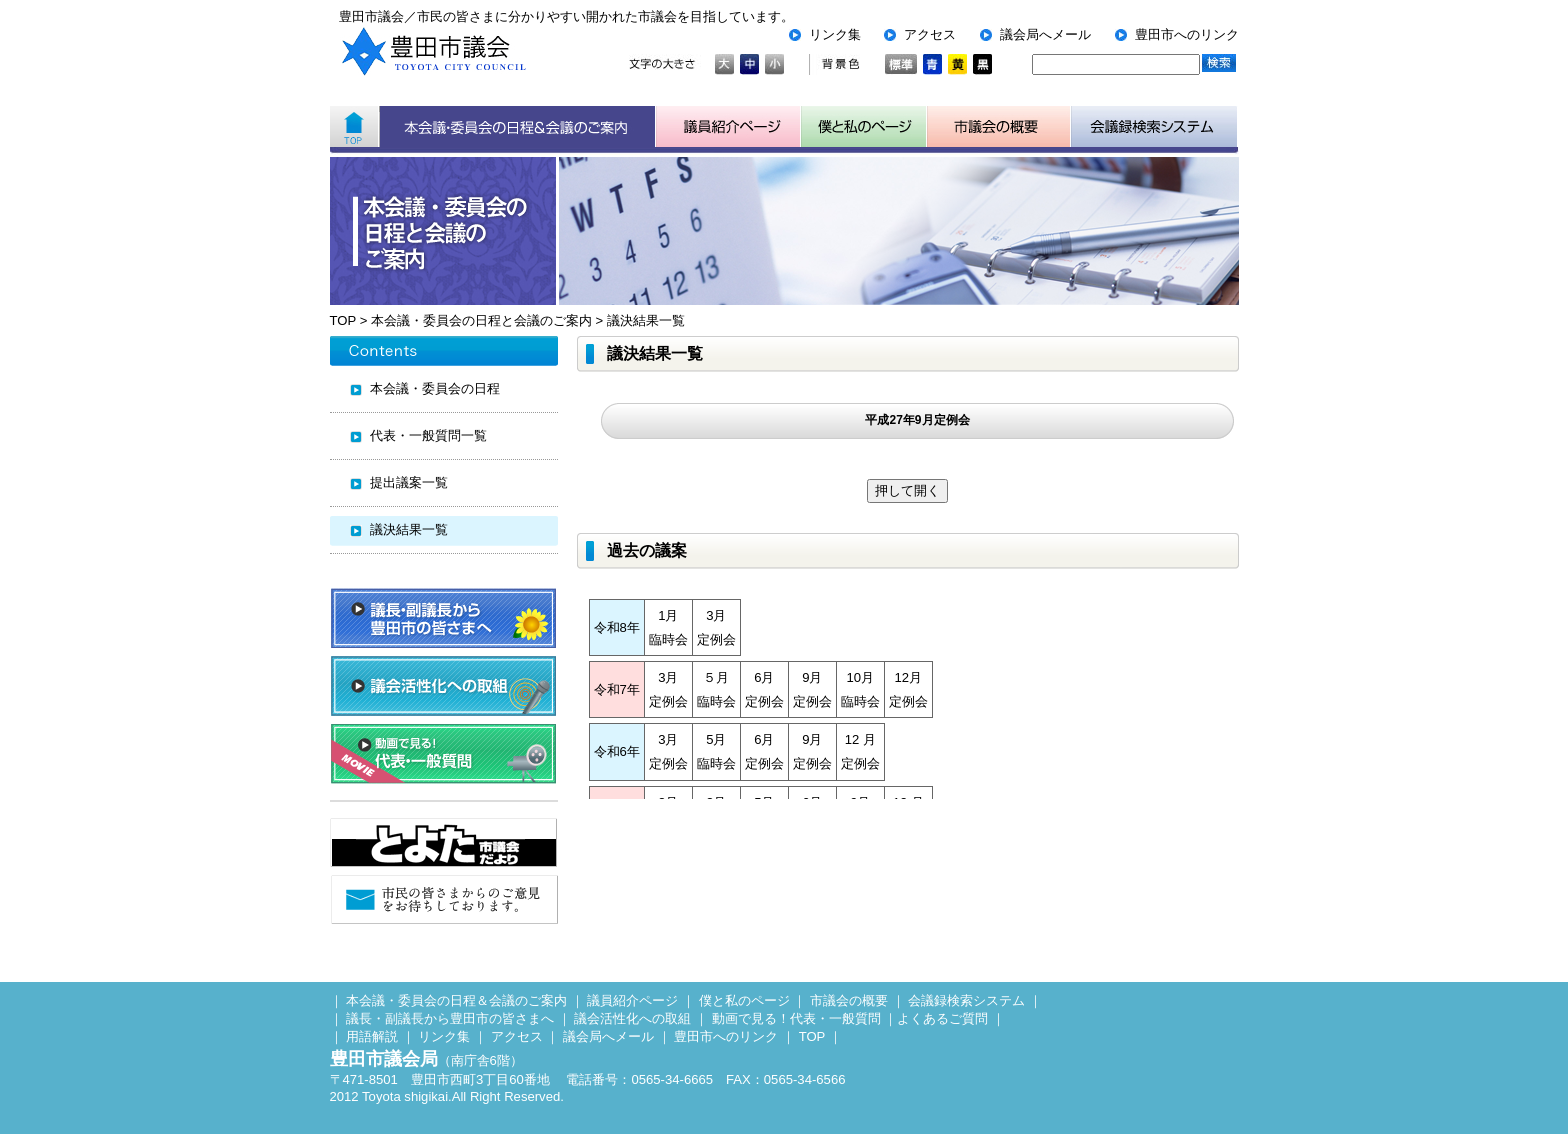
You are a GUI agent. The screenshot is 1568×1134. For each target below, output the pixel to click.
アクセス (930, 34)
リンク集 (835, 34)
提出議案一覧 (409, 482)
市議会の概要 (849, 1000)
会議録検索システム (966, 1000)
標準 (901, 64)
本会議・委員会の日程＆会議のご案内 (517, 127)
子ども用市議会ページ (864, 127)
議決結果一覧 (646, 320)
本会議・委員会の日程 (435, 388)
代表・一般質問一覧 (428, 435)
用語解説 (372, 1036)
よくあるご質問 (942, 1018)
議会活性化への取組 (632, 1018)
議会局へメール (1045, 34)
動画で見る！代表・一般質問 (796, 1018)
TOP (343, 320)
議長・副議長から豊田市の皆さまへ (450, 1018)
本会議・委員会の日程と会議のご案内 (481, 320)
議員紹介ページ (728, 127)
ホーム (354, 127)
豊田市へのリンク (1187, 34)
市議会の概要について (999, 127)
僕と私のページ (744, 1000)
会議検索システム (1154, 127)
